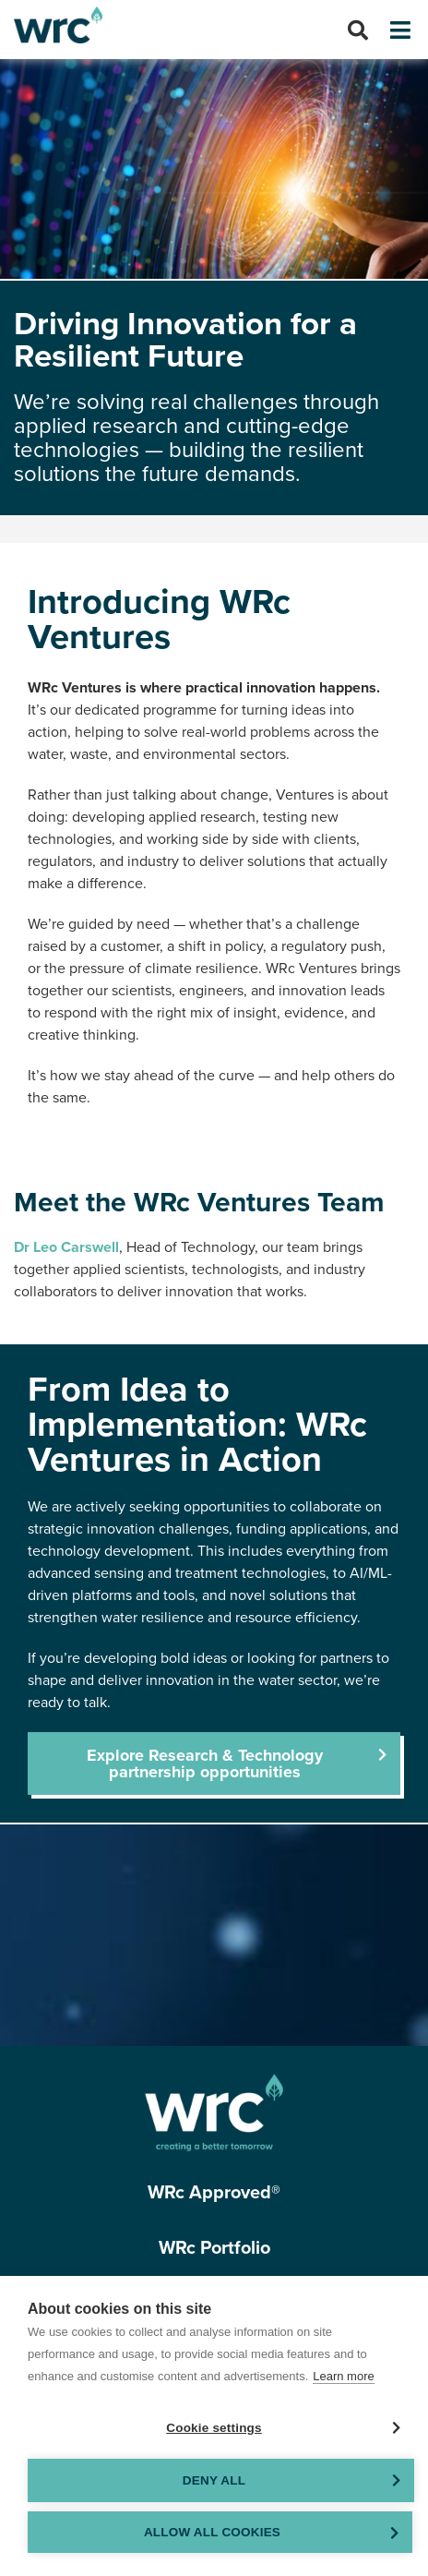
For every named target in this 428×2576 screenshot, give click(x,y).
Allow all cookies (212, 2532)
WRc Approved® (214, 2193)
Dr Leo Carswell (66, 1247)
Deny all (214, 2480)
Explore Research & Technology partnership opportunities (205, 1763)
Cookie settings (214, 2428)
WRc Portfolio (214, 2248)
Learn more (343, 2376)
